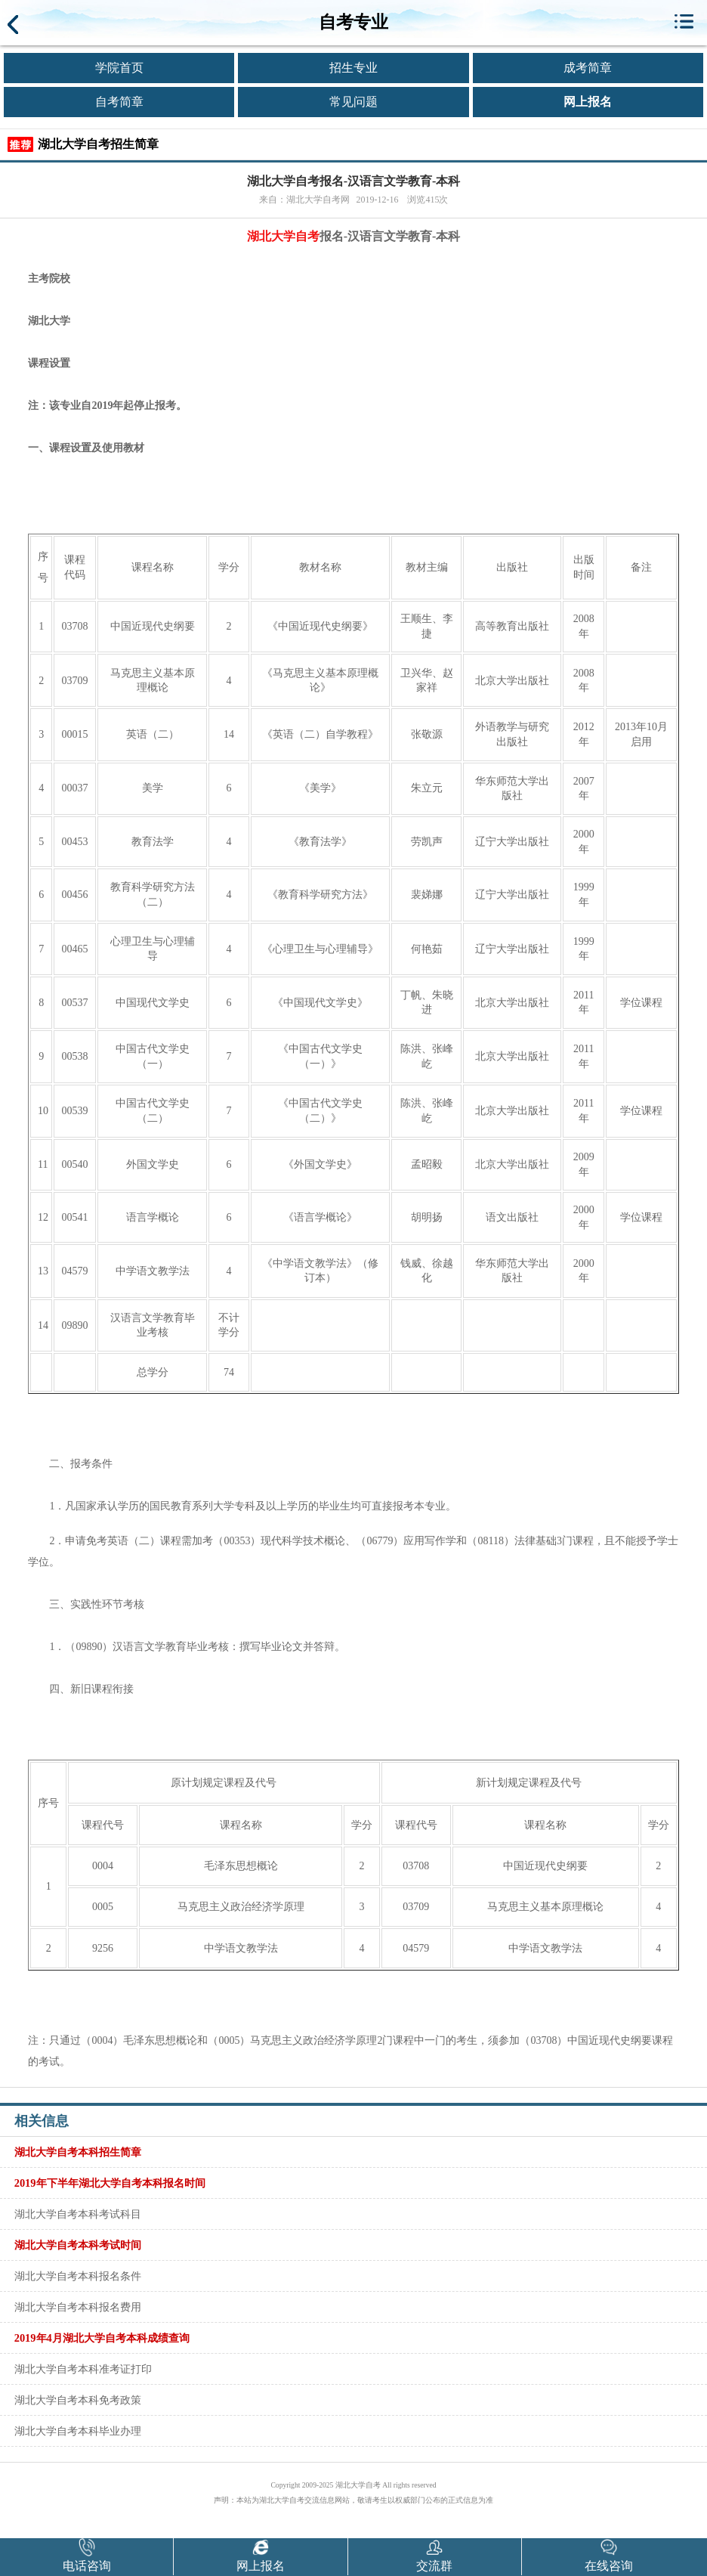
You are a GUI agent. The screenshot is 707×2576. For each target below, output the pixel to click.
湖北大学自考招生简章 (98, 144)
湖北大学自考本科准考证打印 (83, 2369)
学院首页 (119, 67)
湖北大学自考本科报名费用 (77, 2307)
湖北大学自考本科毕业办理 (77, 2431)
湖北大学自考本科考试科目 (77, 2214)
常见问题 (353, 101)
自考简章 (119, 101)
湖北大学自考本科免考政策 (77, 2400)
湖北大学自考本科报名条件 (77, 2276)
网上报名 (587, 101)
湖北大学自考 (283, 236)
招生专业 (353, 67)
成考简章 (587, 67)
